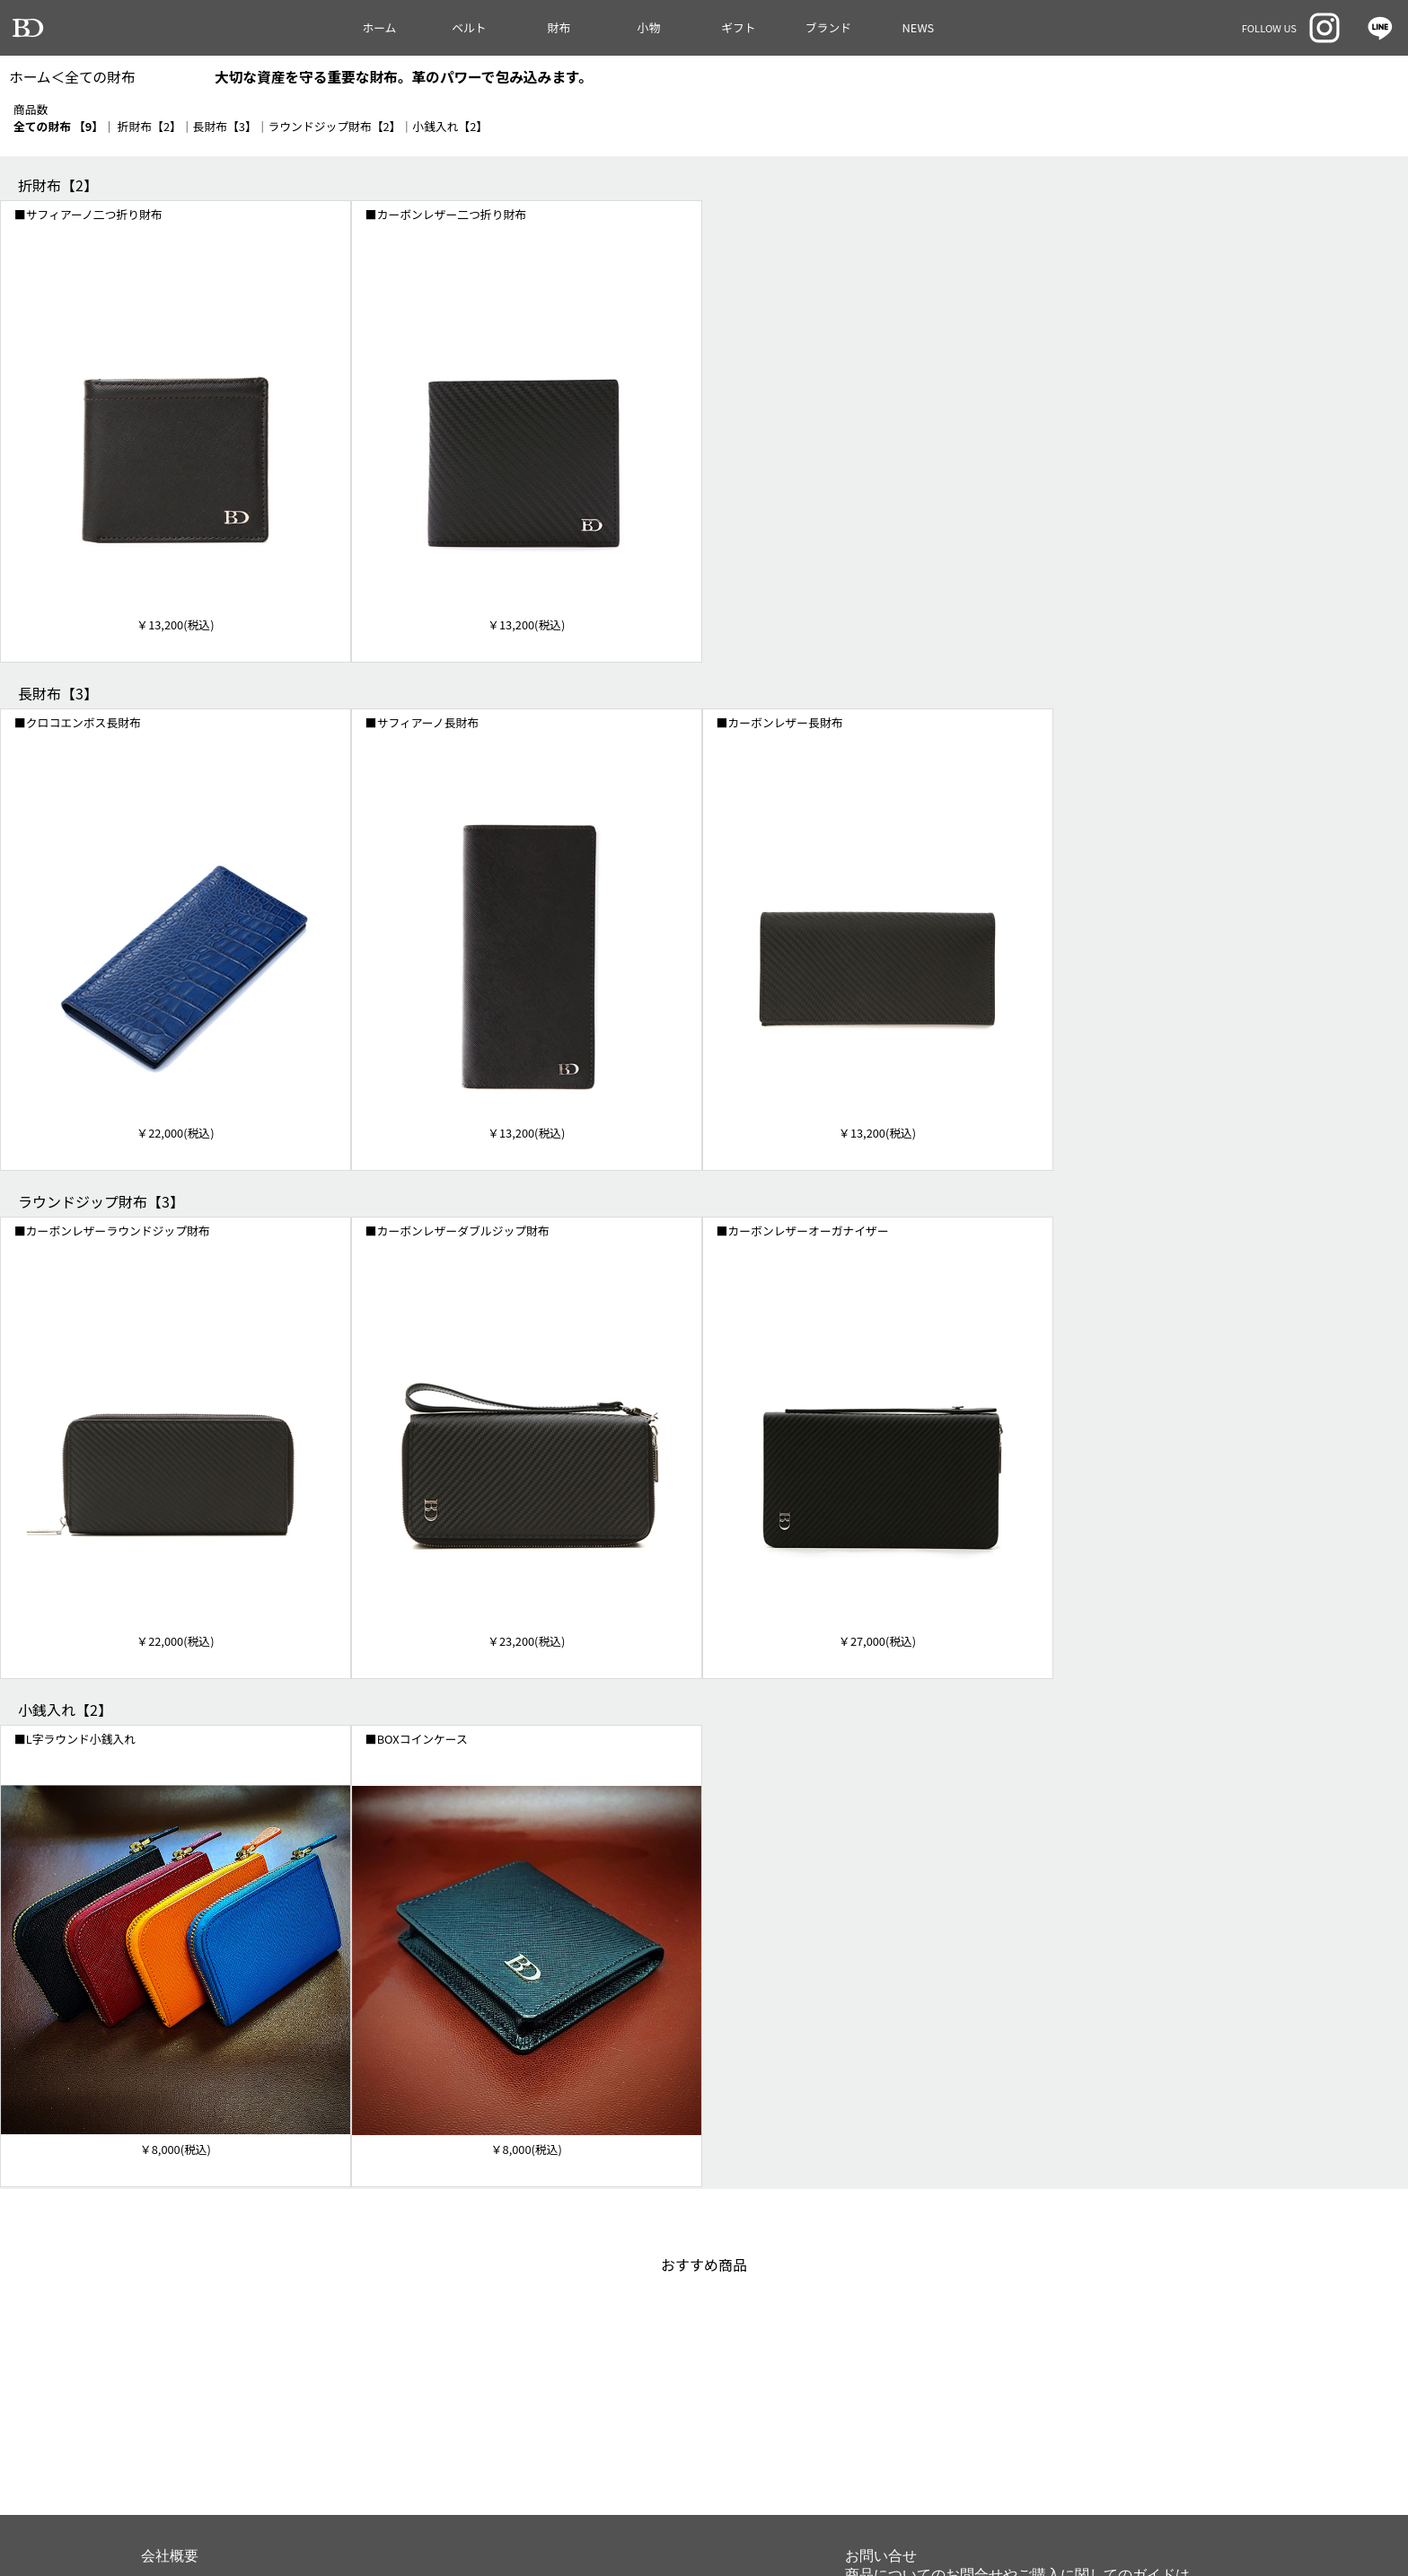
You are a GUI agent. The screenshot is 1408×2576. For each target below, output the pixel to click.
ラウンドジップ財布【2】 (334, 126)
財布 (559, 27)
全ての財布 (100, 76)
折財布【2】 (149, 126)
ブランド (828, 27)
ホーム (379, 27)
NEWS (918, 27)
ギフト (738, 27)
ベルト (469, 27)
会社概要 (169, 2555)
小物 (649, 27)
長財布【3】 (225, 126)
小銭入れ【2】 (450, 126)
